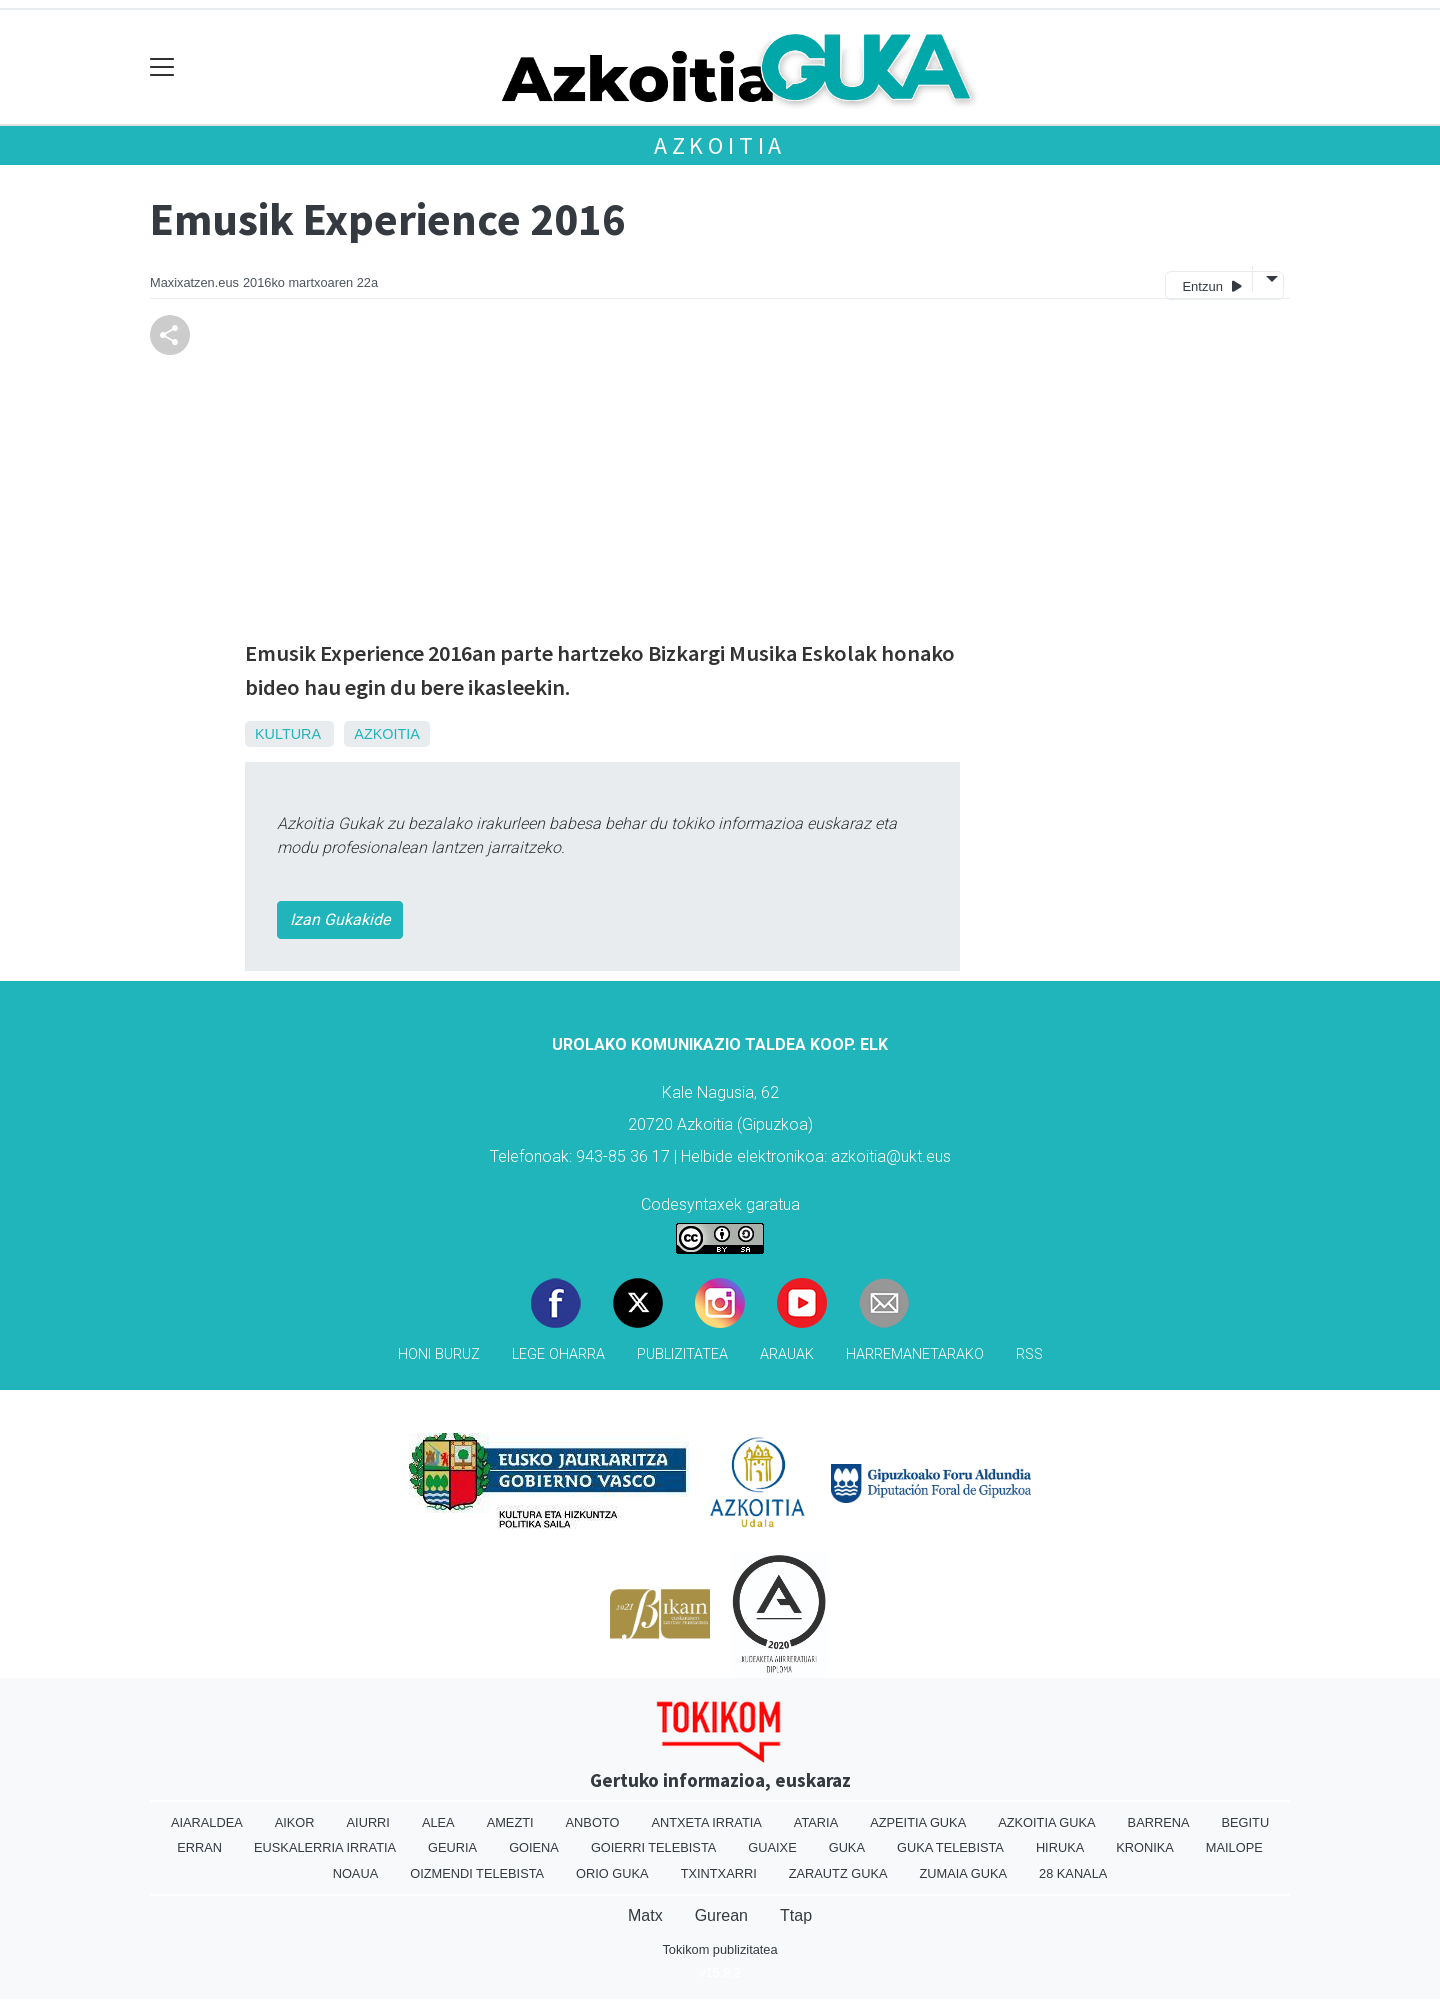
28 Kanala (1073, 1873)
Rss (1029, 1354)
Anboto (593, 1822)
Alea (438, 1822)
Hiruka (1060, 1847)
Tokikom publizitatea (719, 1949)
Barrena (1159, 1822)
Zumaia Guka (963, 1873)
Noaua (356, 1873)
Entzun (1211, 285)
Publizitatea (682, 1354)
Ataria (816, 1822)
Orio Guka (612, 1873)
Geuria (452, 1847)
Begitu (1245, 1822)
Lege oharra (558, 1354)
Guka (847, 1847)
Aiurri (368, 1822)
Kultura (287, 734)
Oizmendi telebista (477, 1873)
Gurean (721, 1915)
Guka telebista (950, 1847)
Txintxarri (719, 1873)
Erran (199, 1847)
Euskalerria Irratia (325, 1847)
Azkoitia (720, 145)
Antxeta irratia (706, 1822)
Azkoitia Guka (1046, 1822)
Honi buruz (439, 1354)
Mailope (1234, 1847)
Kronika (1145, 1847)
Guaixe (772, 1847)
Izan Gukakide (340, 919)
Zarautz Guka (838, 1873)
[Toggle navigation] (162, 67)
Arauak (787, 1354)
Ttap (796, 1915)
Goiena (534, 1847)
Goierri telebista (653, 1847)
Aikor (295, 1822)
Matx (645, 1915)
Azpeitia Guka (918, 1822)
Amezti (510, 1822)
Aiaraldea (207, 1822)
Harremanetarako (915, 1354)
